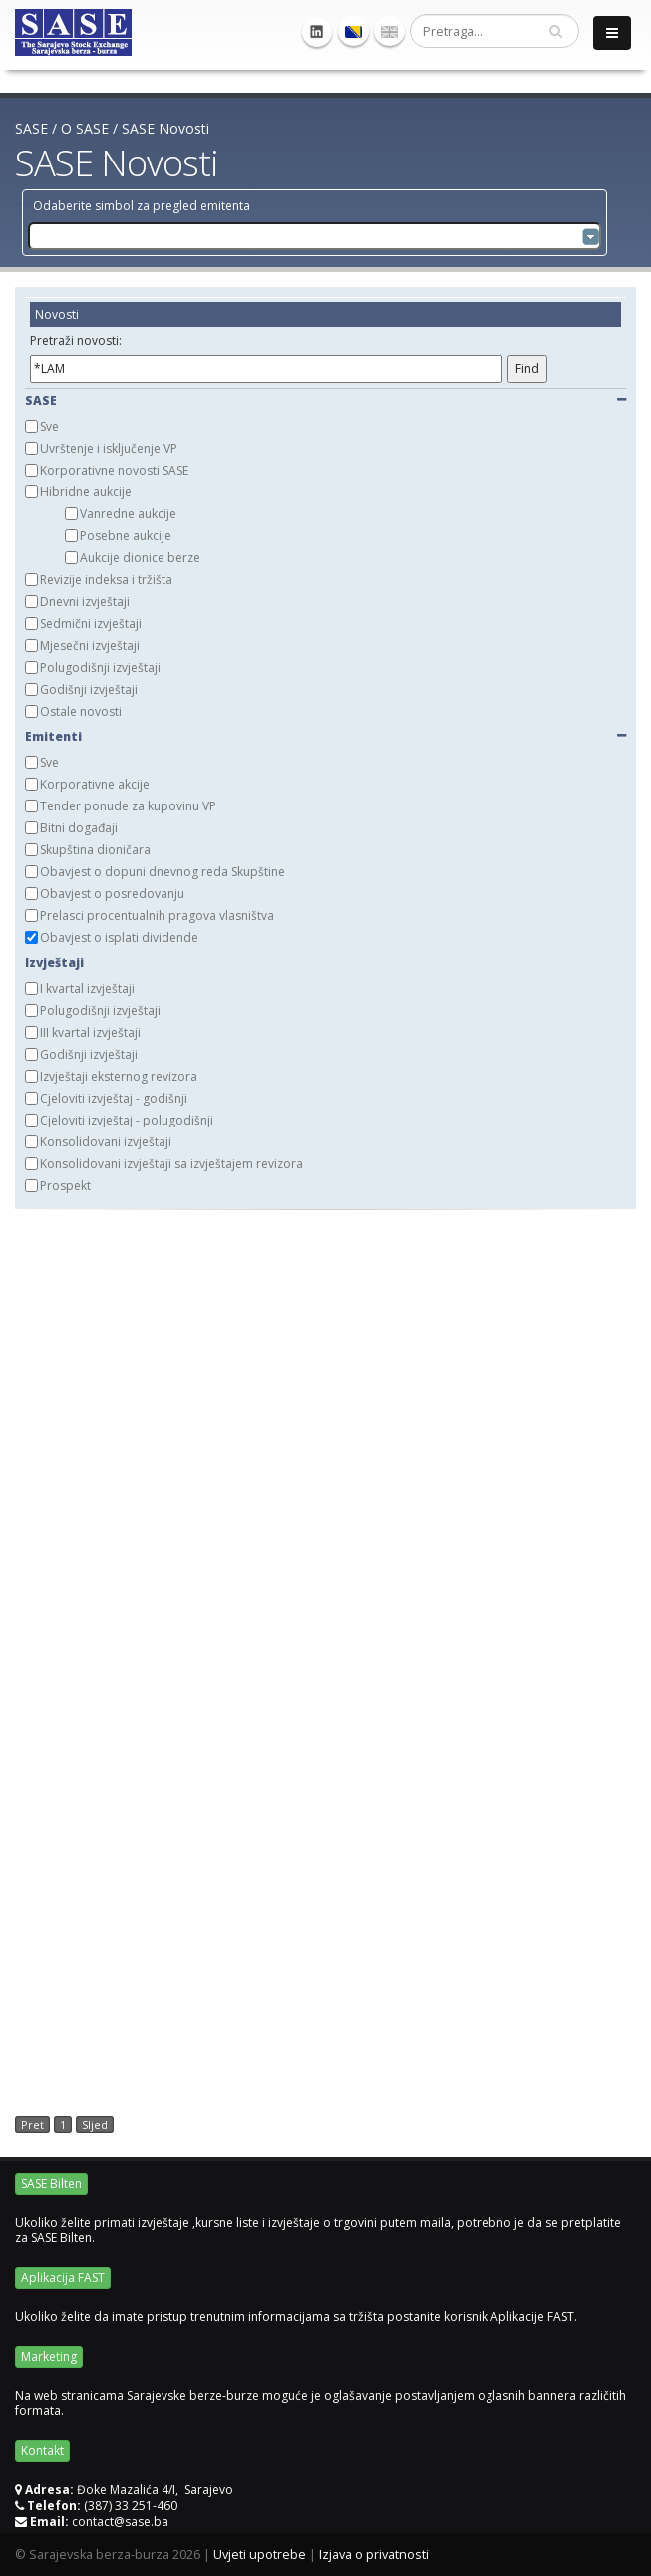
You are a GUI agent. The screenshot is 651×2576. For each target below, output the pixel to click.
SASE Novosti (165, 128)
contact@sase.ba (120, 2521)
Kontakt (42, 2450)
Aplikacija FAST (63, 2277)
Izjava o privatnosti (374, 2554)
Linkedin (317, 32)
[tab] (325, 343)
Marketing (49, 2356)
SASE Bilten (51, 2183)
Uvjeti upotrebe (259, 2554)
